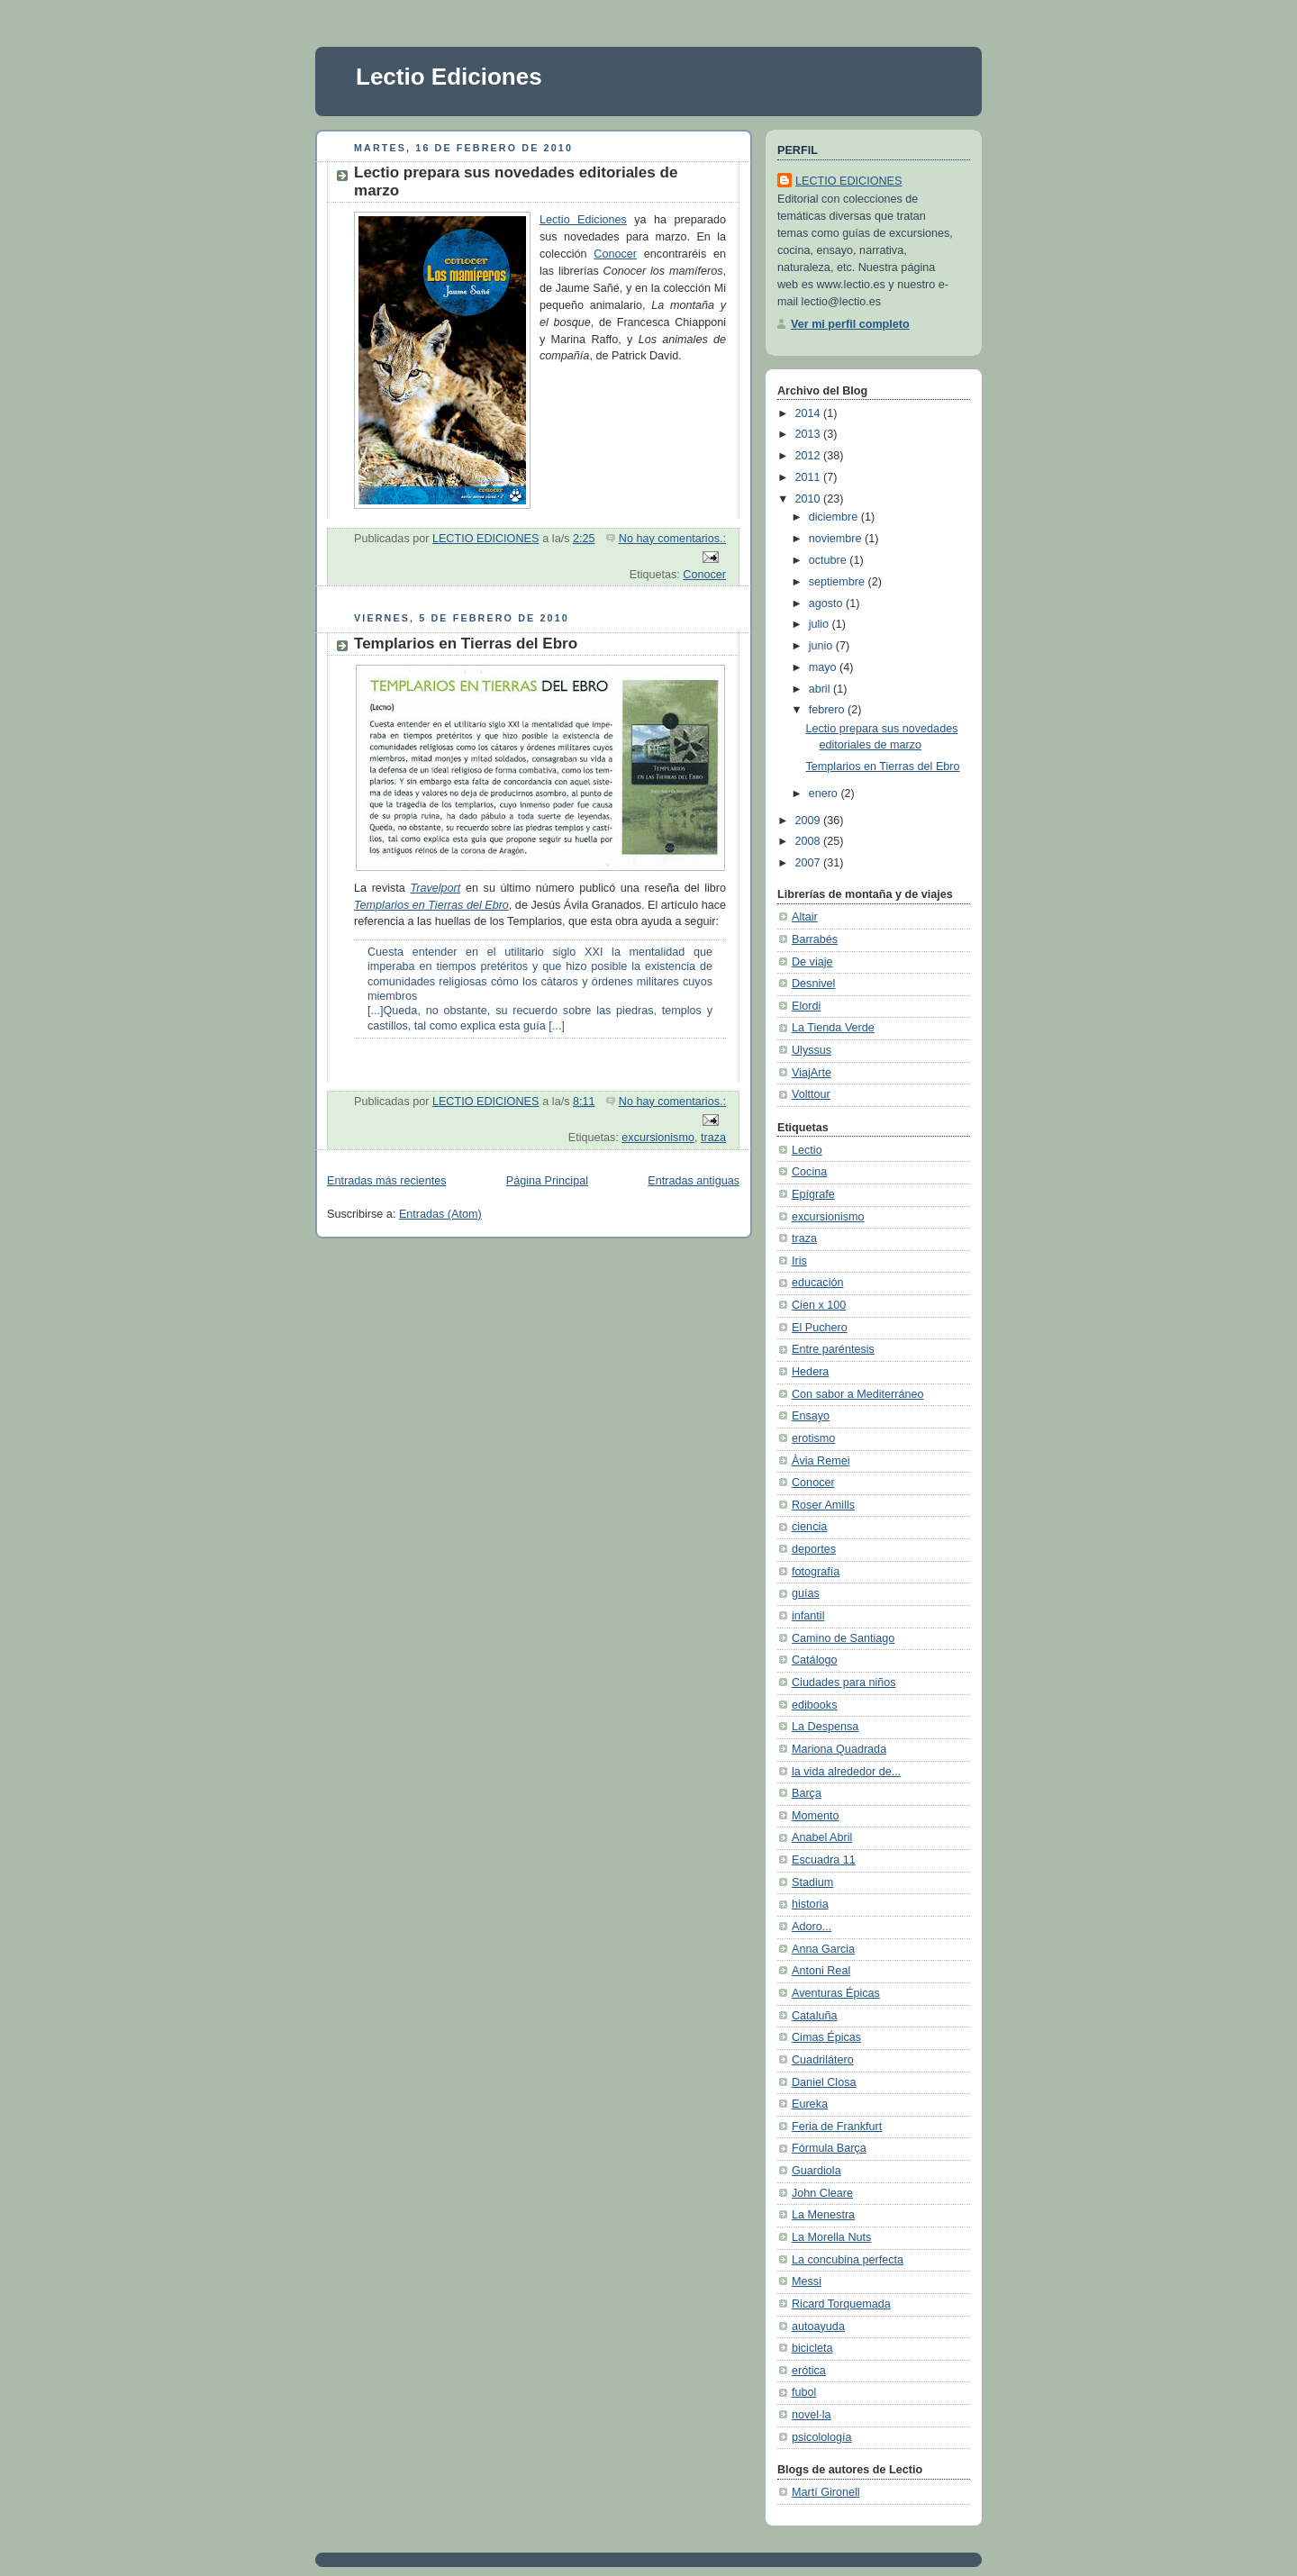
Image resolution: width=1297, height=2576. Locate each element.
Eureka (810, 2104)
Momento (815, 1816)
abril (821, 689)
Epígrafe (813, 1194)
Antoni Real (821, 1970)
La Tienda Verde (833, 1027)
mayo (824, 667)
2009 (809, 820)
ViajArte (811, 1072)
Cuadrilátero (823, 2060)
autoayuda (818, 2326)
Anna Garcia (823, 1949)
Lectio (807, 1150)
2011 (809, 477)
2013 (809, 434)
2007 (809, 863)
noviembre (837, 538)
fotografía (815, 1571)
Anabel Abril (822, 1837)
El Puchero (820, 1327)
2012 (809, 455)
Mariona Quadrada (839, 1749)
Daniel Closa (824, 2082)
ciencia (809, 1526)
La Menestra (823, 2215)
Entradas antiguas (693, 1181)
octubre (829, 560)
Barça (806, 1793)
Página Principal (547, 1181)
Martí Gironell (826, 2492)
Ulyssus (811, 1050)
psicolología (822, 2437)
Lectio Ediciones (449, 76)
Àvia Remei (820, 1461)
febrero (828, 709)
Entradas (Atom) (440, 1214)
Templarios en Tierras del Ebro (465, 643)
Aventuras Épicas (836, 1993)
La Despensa (825, 1726)
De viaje (812, 962)
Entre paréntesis (833, 1349)
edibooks (814, 1705)
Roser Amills (823, 1505)
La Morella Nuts (831, 2237)
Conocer (615, 254)
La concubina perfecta (847, 2260)
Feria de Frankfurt (837, 2126)
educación (818, 1282)
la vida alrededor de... (846, 1771)
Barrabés (815, 939)
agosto (827, 603)
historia (810, 1904)
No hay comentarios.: (672, 538)
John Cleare (822, 2193)
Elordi (806, 1006)
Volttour (811, 1094)
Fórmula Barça (829, 2148)
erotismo (813, 1438)
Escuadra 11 (824, 1860)
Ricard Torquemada (841, 2304)
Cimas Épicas (826, 2037)
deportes (814, 1549)
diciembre (835, 517)
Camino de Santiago (843, 1638)
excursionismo (657, 1137)
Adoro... (811, 1926)
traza (713, 1137)
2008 (809, 841)
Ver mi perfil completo (850, 324)
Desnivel (813, 983)
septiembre (838, 582)
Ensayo (811, 1416)
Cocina (809, 1172)
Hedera (810, 1371)
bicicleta (812, 2348)
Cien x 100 (819, 1305)
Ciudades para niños (844, 1682)
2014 (809, 413)
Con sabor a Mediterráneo (858, 1394)
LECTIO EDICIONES (848, 181)
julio (820, 624)
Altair (805, 917)
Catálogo (814, 1660)
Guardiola (816, 2170)
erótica (809, 2370)
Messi (806, 2281)
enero (825, 793)
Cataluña (814, 2015)
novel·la (811, 2414)
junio (822, 645)
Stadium (812, 1882)
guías (806, 1593)
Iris (799, 1261)
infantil (808, 1616)
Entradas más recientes (386, 1181)
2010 (809, 499)
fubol (804, 2392)
